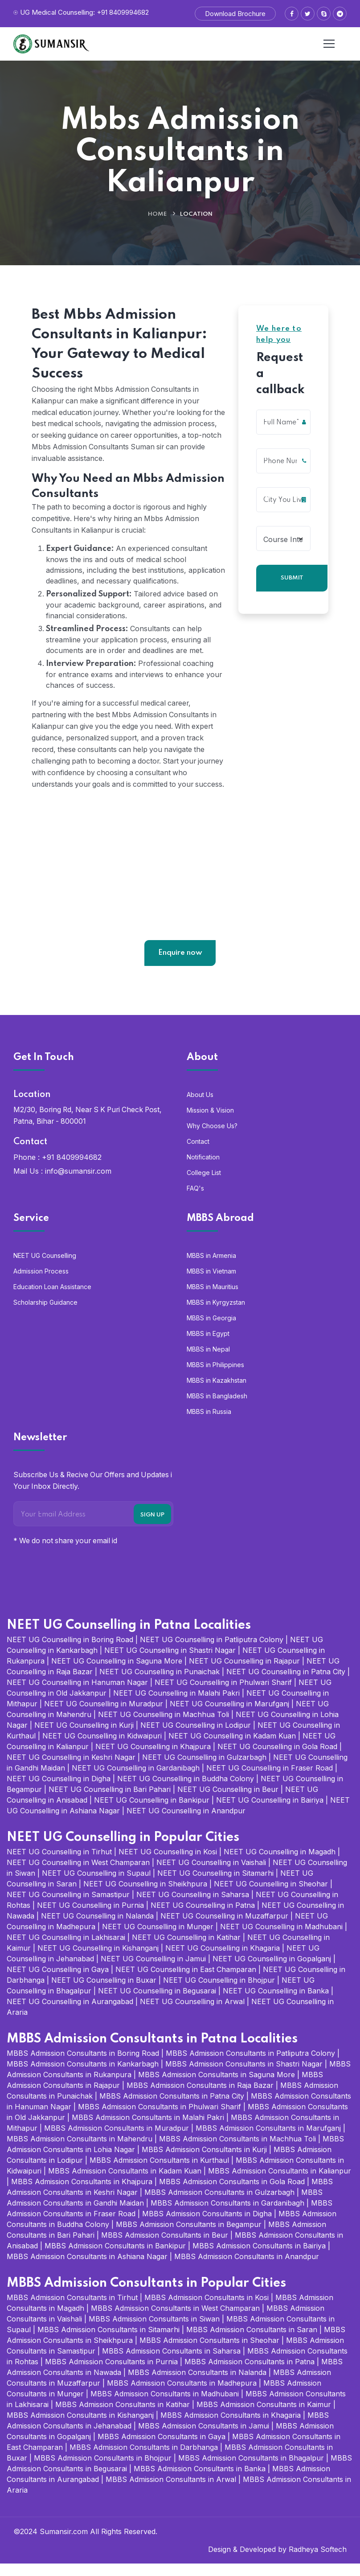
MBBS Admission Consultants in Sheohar (209, 2352)
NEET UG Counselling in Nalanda (97, 1928)
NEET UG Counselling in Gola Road (277, 1758)
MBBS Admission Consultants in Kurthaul (159, 2172)
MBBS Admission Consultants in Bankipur (115, 2258)
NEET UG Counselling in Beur (227, 1801)
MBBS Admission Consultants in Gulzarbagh (219, 2204)
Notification (203, 1169)
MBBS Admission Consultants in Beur (164, 2247)
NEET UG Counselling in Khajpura (153, 1758)
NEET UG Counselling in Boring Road (70, 1651)
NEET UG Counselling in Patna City (285, 1684)
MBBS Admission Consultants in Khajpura (81, 2194)
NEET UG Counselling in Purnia (90, 1917)
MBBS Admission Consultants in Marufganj (268, 2140)
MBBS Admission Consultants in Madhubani (164, 2406)
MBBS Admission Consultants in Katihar (122, 2416)
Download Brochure (235, 13)
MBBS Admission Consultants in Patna (249, 2374)
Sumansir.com (64, 2543)
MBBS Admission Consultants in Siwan (154, 2331)
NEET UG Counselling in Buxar (103, 1992)
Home (157, 214)
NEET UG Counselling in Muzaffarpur (224, 1928)
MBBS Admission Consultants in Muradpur (116, 2140)
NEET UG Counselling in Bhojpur (219, 1992)
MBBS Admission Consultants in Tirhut (72, 2309)
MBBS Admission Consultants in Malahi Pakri (148, 2129)
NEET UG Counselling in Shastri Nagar (170, 1662)
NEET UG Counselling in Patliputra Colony (211, 1651)
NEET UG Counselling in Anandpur (186, 1823)
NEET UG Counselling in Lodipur (195, 1737)
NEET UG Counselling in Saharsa (192, 1906)
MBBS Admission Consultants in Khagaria (230, 2427)
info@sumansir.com (78, 1183)
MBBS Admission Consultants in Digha (207, 2226)
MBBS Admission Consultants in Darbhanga (144, 2459)
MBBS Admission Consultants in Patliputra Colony (250, 2065)
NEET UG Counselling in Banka (276, 2003)
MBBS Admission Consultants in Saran (251, 2342)
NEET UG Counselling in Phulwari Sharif (223, 1694)
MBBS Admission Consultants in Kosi (206, 2309)
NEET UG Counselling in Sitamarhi (215, 1885)
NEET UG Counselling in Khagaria (222, 1960)
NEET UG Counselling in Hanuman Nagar (77, 1694)
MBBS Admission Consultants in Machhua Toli (237, 2151)
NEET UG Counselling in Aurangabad (70, 2013)
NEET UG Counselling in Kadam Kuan (232, 1748)
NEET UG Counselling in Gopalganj (272, 1971)
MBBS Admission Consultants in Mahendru (79, 2151)
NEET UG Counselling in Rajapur (244, 1673)
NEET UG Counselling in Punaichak (159, 1684)
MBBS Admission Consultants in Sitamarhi (108, 2342)
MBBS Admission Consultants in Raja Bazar (200, 2097)
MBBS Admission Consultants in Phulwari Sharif (159, 2119)
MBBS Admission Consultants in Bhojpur (103, 2470)
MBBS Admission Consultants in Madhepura (182, 2395)
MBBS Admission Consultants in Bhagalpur (251, 2470)
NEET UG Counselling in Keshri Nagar (71, 1769)
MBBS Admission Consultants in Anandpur (246, 2268)
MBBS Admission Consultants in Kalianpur (279, 2183)
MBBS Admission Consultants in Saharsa (171, 2363)
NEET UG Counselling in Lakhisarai (66, 1949)
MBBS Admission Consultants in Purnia (111, 2374)
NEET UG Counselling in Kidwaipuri (102, 1748)
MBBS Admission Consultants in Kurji (204, 2161)
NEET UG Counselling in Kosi (168, 1864)
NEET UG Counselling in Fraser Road (269, 1780)
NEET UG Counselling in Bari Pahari (110, 1801)
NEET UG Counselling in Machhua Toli (163, 1726)
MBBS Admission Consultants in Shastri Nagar (244, 2076)
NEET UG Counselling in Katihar (186, 1949)
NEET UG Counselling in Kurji (84, 1737)
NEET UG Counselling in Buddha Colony (185, 1791)
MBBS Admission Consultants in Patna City (171, 2108)
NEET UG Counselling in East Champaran (185, 1981)
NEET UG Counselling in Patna (203, 1917)
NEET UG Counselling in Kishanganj (98, 1960)
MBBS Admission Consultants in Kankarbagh (83, 2076)
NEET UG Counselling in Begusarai (157, 2003)
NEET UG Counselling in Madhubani (281, 1939)
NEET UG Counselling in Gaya (58, 1981)
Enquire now (180, 965)
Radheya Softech (318, 2561)
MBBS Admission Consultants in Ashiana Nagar (87, 2268)
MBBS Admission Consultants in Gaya (161, 2449)
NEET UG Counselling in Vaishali (211, 1874)
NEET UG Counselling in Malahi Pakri (176, 1705)
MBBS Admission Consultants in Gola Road (232, 2194)
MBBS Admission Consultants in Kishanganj (80, 2427)
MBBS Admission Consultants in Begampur (189, 2236)
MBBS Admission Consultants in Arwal (171, 2491)
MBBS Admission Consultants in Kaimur (263, 2416)
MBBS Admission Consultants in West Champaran (175, 2320)
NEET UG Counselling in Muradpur (103, 1716)
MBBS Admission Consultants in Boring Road (83, 2065)
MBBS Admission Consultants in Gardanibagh (227, 2215)
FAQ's (195, 1200)
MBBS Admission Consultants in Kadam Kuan (124, 2183)
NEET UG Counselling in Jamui (153, 1971)
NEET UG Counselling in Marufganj (229, 1716)
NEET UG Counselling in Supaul (96, 1885)
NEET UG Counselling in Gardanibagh (136, 1780)
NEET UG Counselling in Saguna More (116, 1673)
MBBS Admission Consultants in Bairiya (259, 2258)
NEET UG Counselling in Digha (58, 1791)
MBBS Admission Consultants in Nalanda (197, 2384)
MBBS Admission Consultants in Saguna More (216, 2087)
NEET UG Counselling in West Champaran (78, 1874)
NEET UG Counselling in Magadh (279, 1864)
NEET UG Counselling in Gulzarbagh (204, 1769)
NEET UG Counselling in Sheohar (271, 1896)
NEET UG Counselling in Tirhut (59, 1864)
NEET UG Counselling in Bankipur (151, 1812)
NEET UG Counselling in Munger (157, 1939)
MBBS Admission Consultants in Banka (200, 2481)
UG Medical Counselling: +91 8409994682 (84, 12)
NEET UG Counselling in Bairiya (269, 1812)
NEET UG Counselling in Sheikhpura (145, 1896)
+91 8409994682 (72, 1169)
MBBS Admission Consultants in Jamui (203, 2438)
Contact (198, 1154)
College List (204, 1185)
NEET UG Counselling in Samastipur (68, 1906)
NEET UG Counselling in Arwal (192, 2013)
